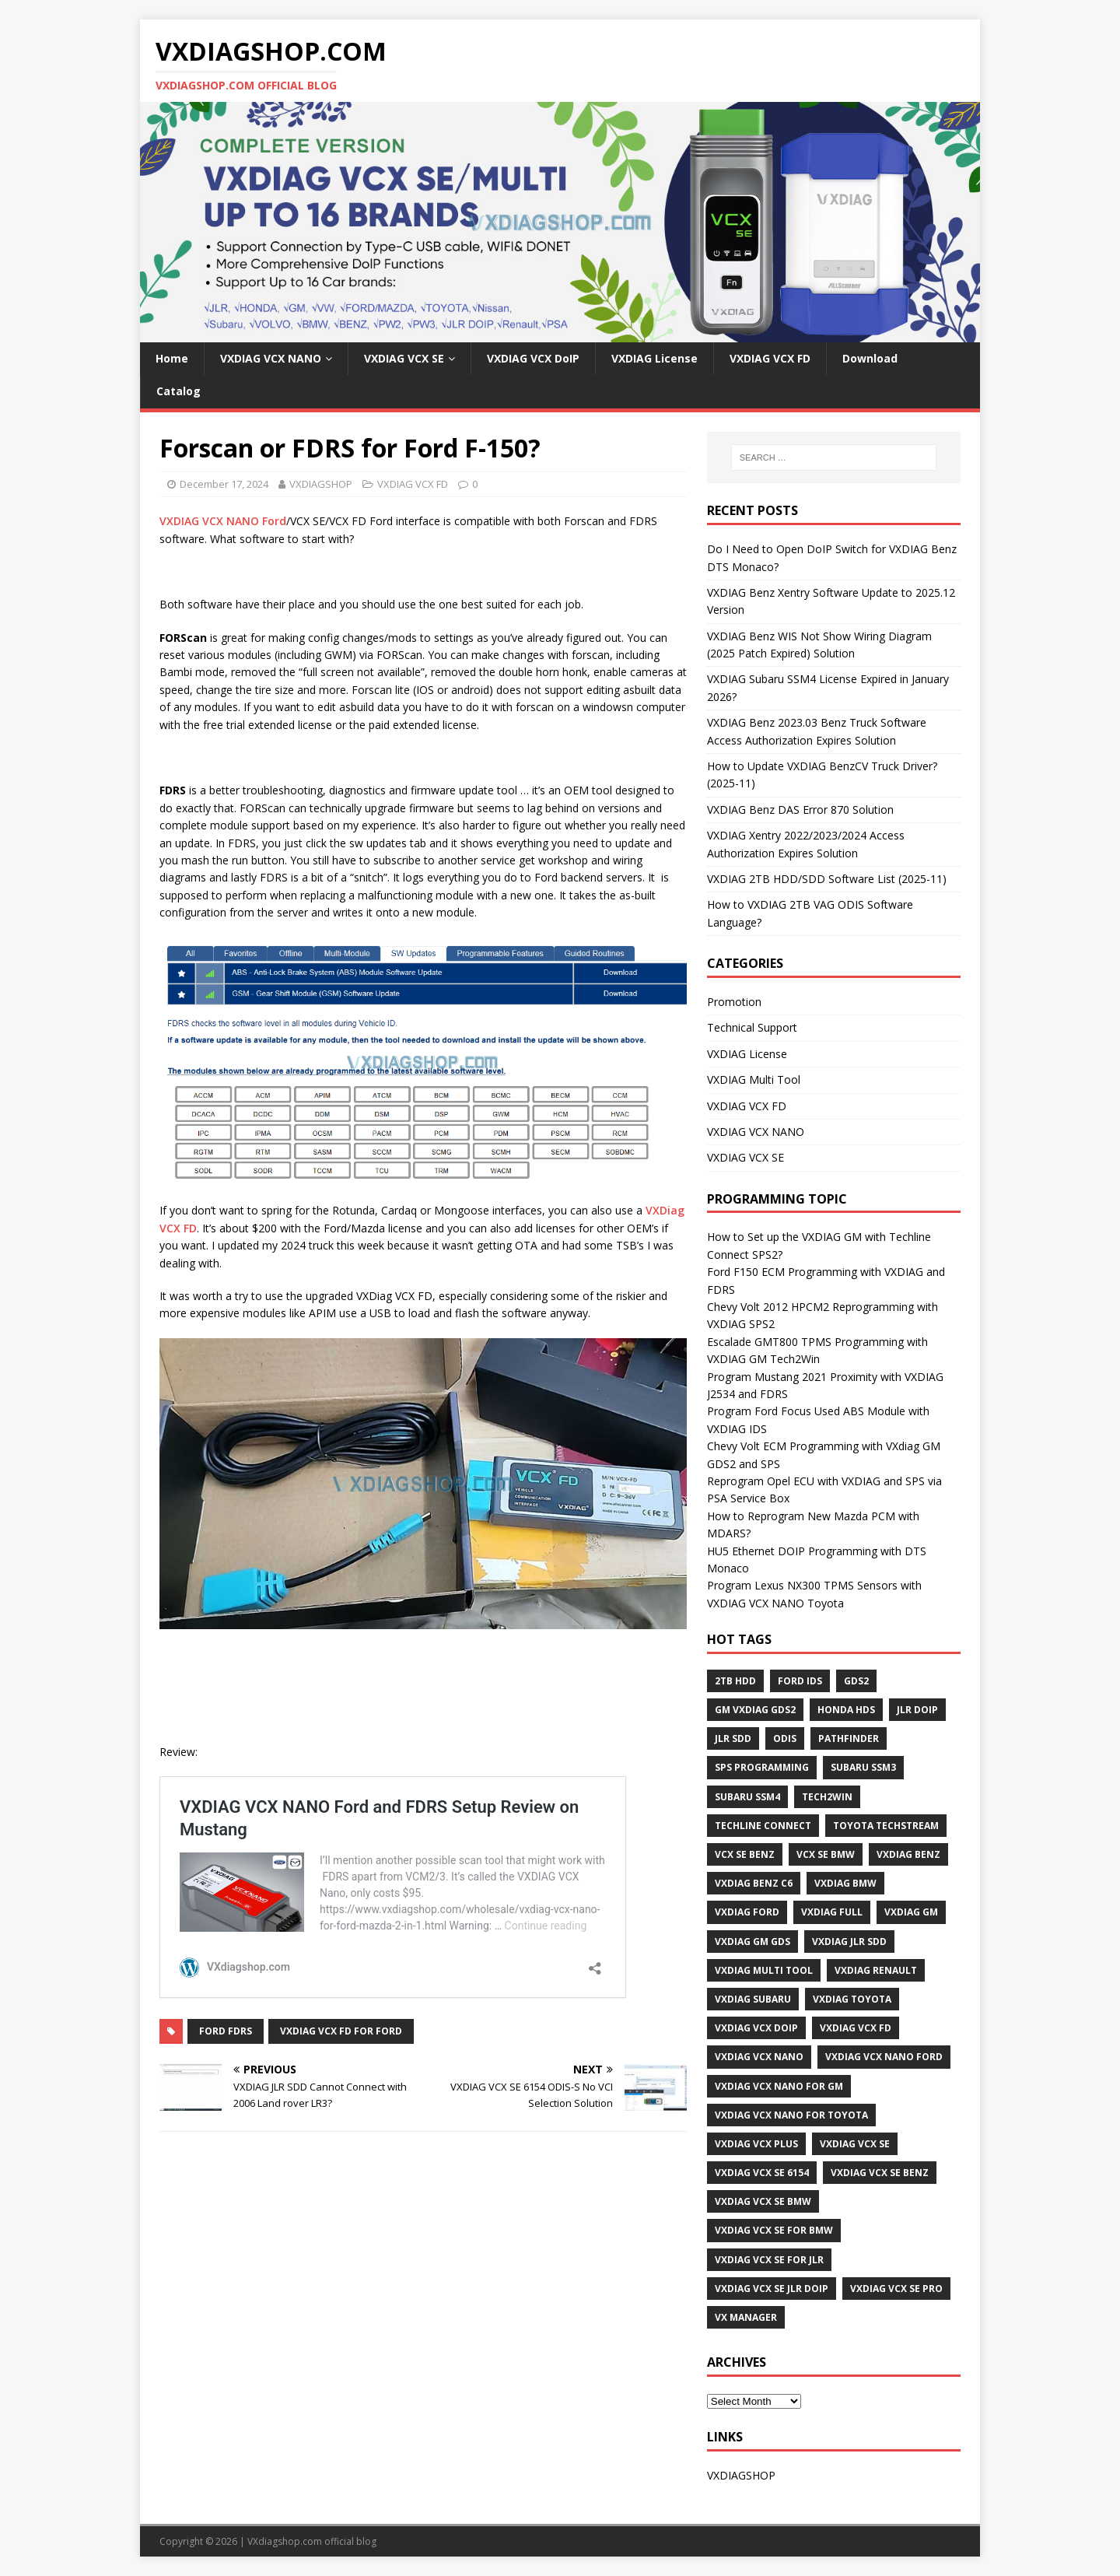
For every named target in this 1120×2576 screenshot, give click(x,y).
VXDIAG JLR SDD (849, 1941)
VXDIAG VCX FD (770, 358)
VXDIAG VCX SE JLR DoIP (771, 2288)
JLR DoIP (917, 1709)
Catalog (178, 391)
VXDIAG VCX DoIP (533, 358)
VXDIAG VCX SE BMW (763, 2201)
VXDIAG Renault (876, 1970)
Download (870, 358)
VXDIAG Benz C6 (754, 1883)
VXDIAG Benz (908, 1854)
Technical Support (752, 1027)
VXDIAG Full (832, 1912)
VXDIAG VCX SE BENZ (880, 2172)
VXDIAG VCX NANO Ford (222, 520)
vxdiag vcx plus (756, 2143)
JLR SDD (733, 1738)
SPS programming (762, 1767)
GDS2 (856, 1681)
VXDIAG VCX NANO (270, 358)
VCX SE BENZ (745, 1854)
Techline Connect (763, 1825)
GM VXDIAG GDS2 (755, 1709)
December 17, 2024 (224, 484)
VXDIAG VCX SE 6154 (762, 2172)
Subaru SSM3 (863, 1767)
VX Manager (746, 2317)
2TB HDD (735, 1681)
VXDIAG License (654, 358)
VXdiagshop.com (284, 2541)
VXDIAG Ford (747, 1912)
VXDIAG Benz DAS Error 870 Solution (800, 809)
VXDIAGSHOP (320, 484)
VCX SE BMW (825, 1854)
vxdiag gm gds (752, 1941)
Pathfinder (848, 1738)
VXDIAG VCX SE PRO (896, 2288)
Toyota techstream (886, 1825)
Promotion (734, 1001)
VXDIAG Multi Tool (753, 1079)
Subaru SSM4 (747, 1796)
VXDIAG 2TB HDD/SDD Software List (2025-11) (827, 878)
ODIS (784, 1738)
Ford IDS (800, 1681)
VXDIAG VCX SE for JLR (769, 2259)
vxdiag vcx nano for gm (779, 2086)
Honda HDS (846, 1709)
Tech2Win (827, 1796)
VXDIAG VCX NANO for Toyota (791, 2115)
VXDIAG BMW (845, 1883)
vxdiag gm (911, 1912)
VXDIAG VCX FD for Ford (341, 2031)
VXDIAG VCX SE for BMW (774, 2230)
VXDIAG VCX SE (404, 358)
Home (172, 358)
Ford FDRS (225, 2031)
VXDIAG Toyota (852, 1999)
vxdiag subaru (753, 1999)
